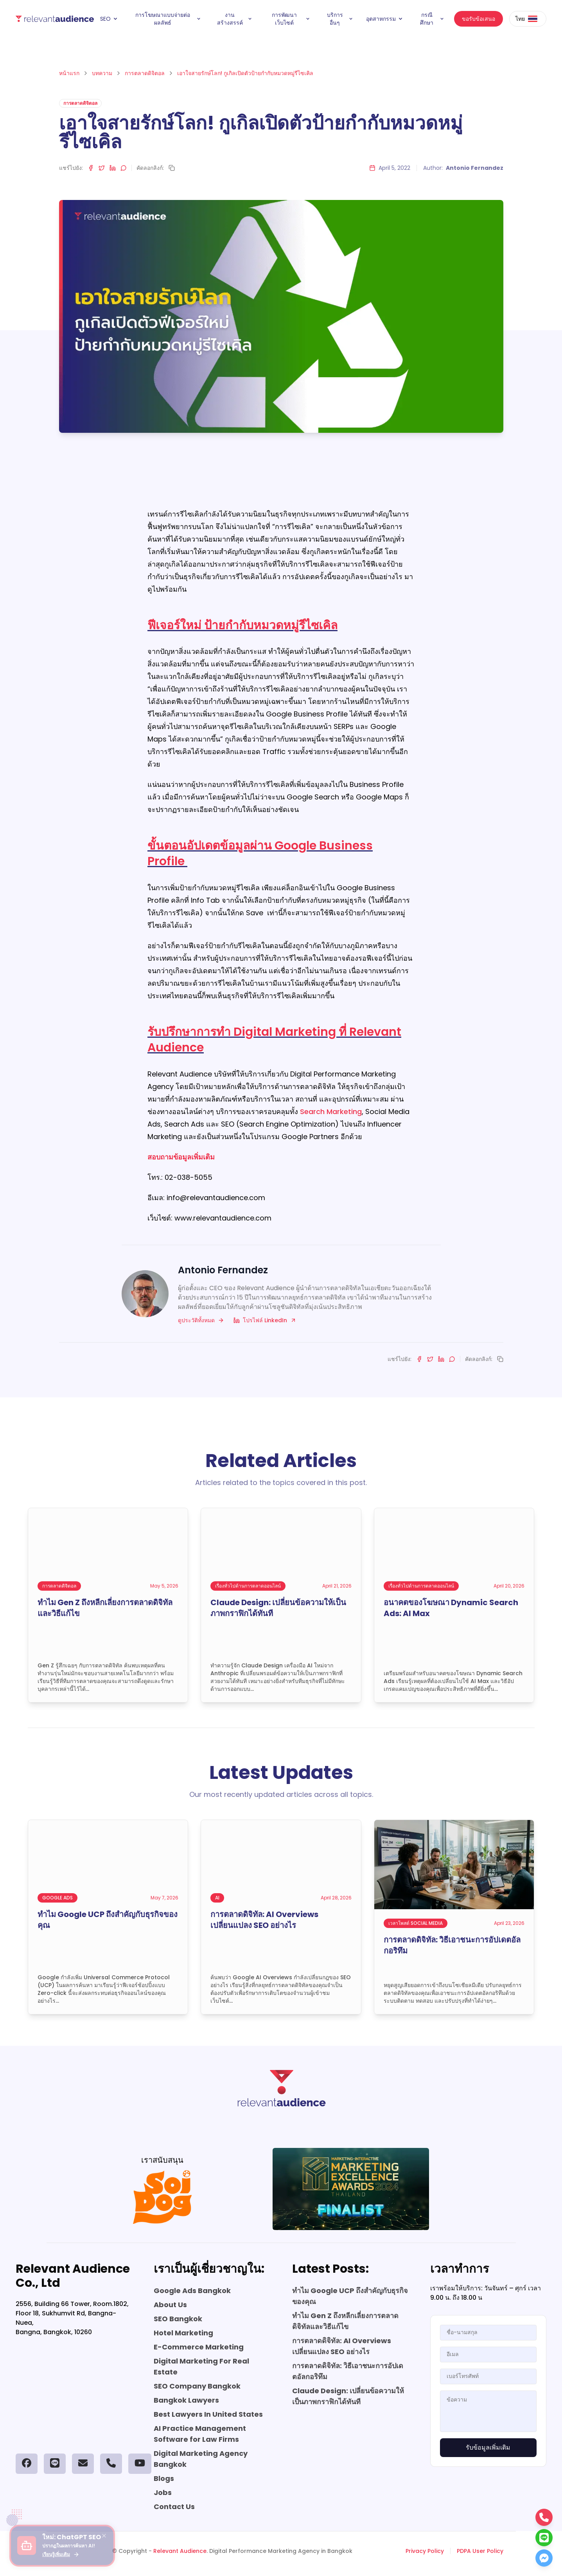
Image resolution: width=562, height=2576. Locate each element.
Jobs (163, 2492)
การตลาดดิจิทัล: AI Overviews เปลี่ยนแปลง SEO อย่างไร (341, 2346)
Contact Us (174, 2506)
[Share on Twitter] (102, 168)
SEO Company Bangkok (197, 2386)
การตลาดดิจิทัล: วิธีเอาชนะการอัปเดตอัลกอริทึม (347, 2371)
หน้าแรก (69, 73)
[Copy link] (172, 168)
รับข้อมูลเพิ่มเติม (488, 2447)
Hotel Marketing (183, 2333)
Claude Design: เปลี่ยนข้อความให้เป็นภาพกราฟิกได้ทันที (348, 2396)
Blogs (164, 2478)
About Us (170, 2305)
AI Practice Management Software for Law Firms (200, 2433)
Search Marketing (331, 1111)
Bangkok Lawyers (186, 2400)
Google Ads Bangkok (192, 2290)
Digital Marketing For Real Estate (201, 2366)
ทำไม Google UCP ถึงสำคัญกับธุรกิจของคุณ (350, 2296)
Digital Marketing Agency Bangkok (201, 2458)
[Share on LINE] (123, 168)
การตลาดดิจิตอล (145, 73)
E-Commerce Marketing (199, 2347)
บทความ (102, 73)
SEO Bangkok (178, 2319)
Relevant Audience (179, 2551)
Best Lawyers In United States (208, 2414)
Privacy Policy (425, 2551)
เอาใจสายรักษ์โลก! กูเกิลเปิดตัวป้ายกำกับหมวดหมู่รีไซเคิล (245, 73)
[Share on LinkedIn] (113, 168)
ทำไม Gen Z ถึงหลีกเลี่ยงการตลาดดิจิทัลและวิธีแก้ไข (345, 2321)
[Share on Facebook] (91, 168)
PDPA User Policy (480, 2551)
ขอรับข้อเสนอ (478, 19)
